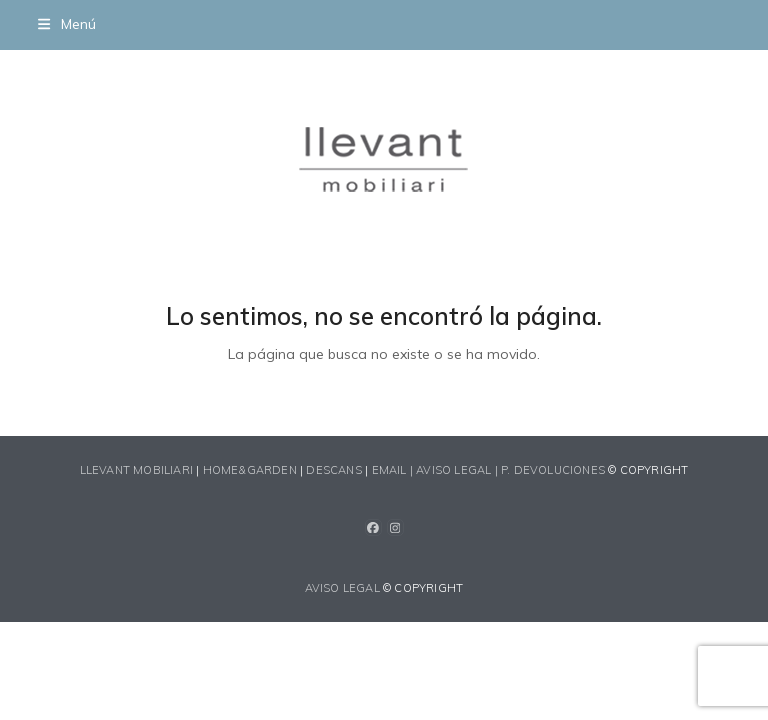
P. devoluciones (553, 470)
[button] (66, 24)
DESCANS (333, 470)
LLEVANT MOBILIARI (138, 470)
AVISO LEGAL (342, 588)
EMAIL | (394, 470)
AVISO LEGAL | (458, 470)
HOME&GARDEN (250, 470)
